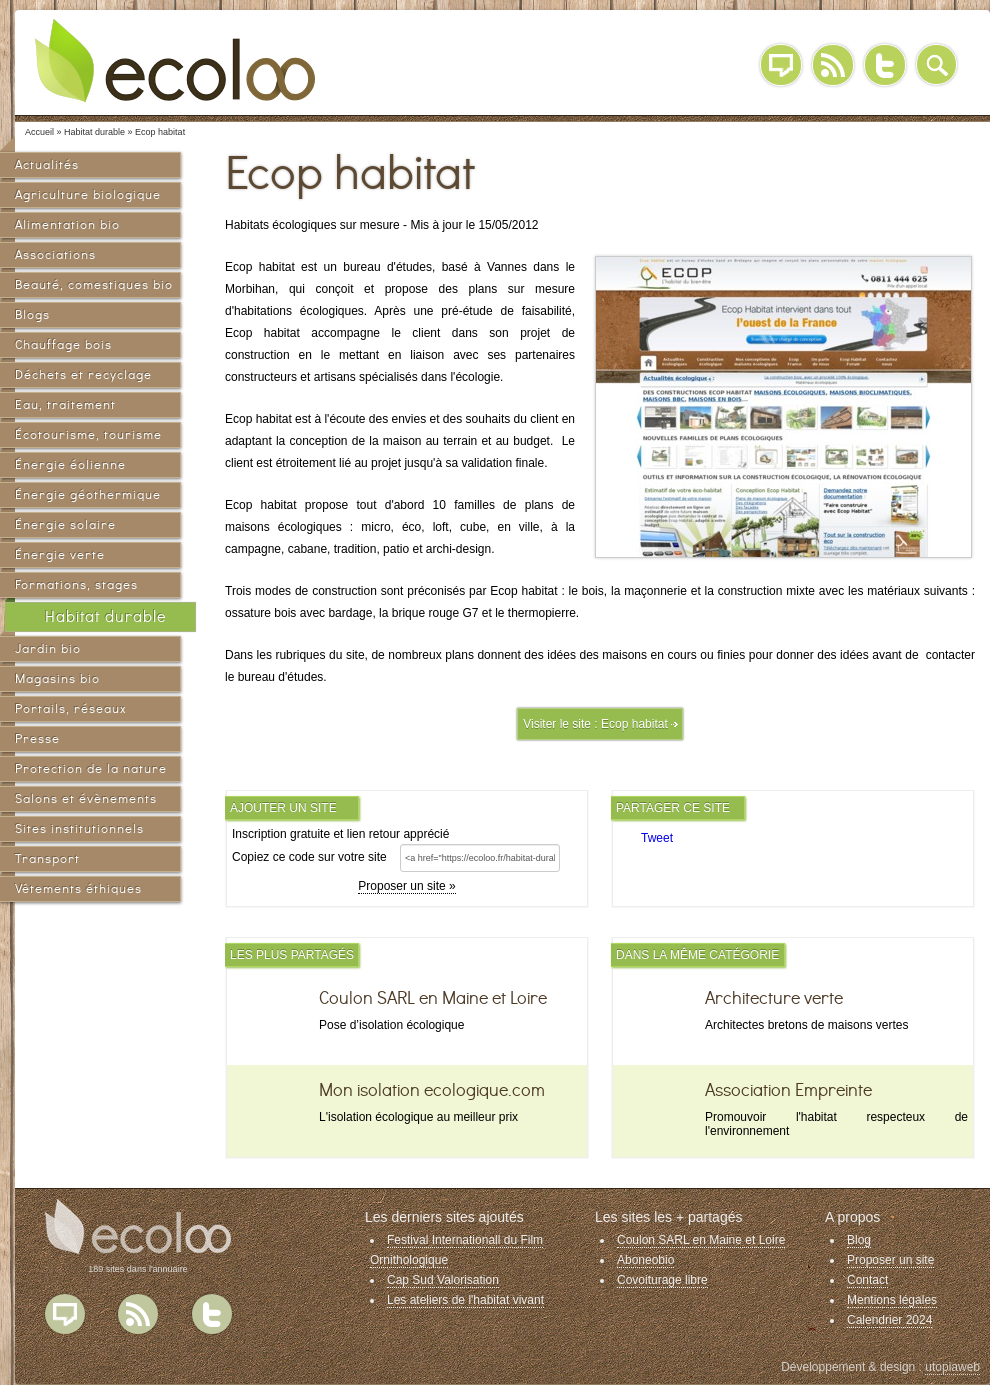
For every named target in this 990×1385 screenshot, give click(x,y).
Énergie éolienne (70, 464)
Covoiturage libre (662, 1280)
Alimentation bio (67, 224)
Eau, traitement (65, 404)
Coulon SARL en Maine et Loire (701, 1240)
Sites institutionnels (79, 828)
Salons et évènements (86, 798)
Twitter (885, 65)
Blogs (32, 314)
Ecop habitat (634, 724)
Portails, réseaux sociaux (70, 711)
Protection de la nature (91, 768)
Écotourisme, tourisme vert (88, 437)
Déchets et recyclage (83, 374)
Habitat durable (105, 616)
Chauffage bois (63, 344)
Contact (867, 1280)
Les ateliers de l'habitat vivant (465, 1300)
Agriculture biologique (88, 194)
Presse (37, 738)
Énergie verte (60, 554)
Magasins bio (57, 678)
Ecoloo (190, 60)
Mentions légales (892, 1300)
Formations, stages (76, 584)
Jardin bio (48, 648)
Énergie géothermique (88, 494)
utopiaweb (952, 1367)
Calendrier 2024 (889, 1320)
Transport (47, 858)
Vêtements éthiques (78, 888)
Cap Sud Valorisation (443, 1280)
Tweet (657, 838)
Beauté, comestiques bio (94, 284)
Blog (781, 65)
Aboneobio (645, 1260)
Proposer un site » (406, 886)
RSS (833, 65)
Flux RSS (138, 1314)
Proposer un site (890, 1260)
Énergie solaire (65, 524)
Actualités (47, 164)
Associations (55, 254)
